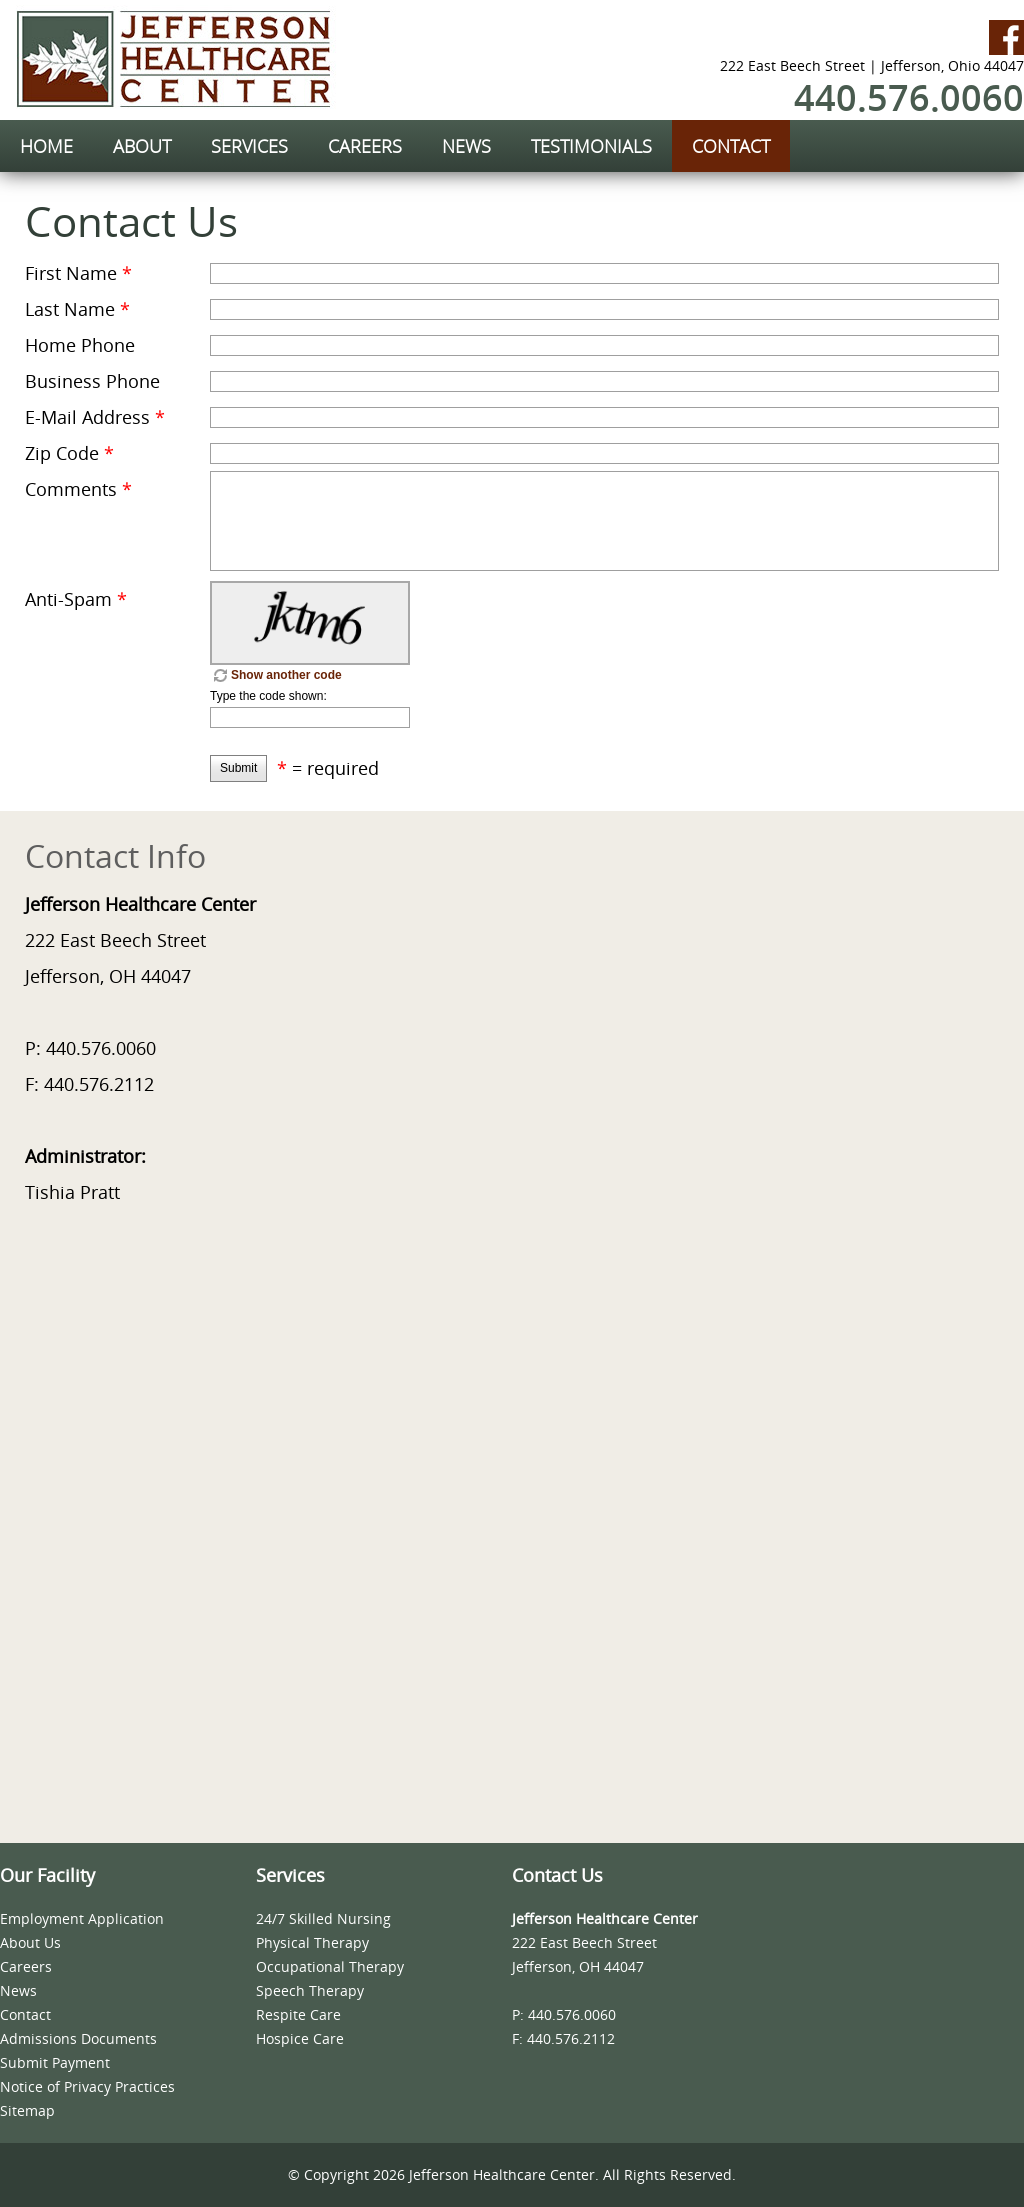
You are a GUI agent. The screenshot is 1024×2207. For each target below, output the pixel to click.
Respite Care (298, 2014)
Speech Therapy (310, 1990)
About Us (30, 1942)
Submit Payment (55, 2062)
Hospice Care (300, 2038)
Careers (26, 1966)
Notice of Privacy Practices (87, 2086)
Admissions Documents (78, 2038)
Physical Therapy (312, 1942)
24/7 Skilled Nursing (323, 1918)
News (18, 1990)
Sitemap (27, 2110)
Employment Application (82, 1918)
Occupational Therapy (330, 1966)
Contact (25, 2014)
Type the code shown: (268, 696)
